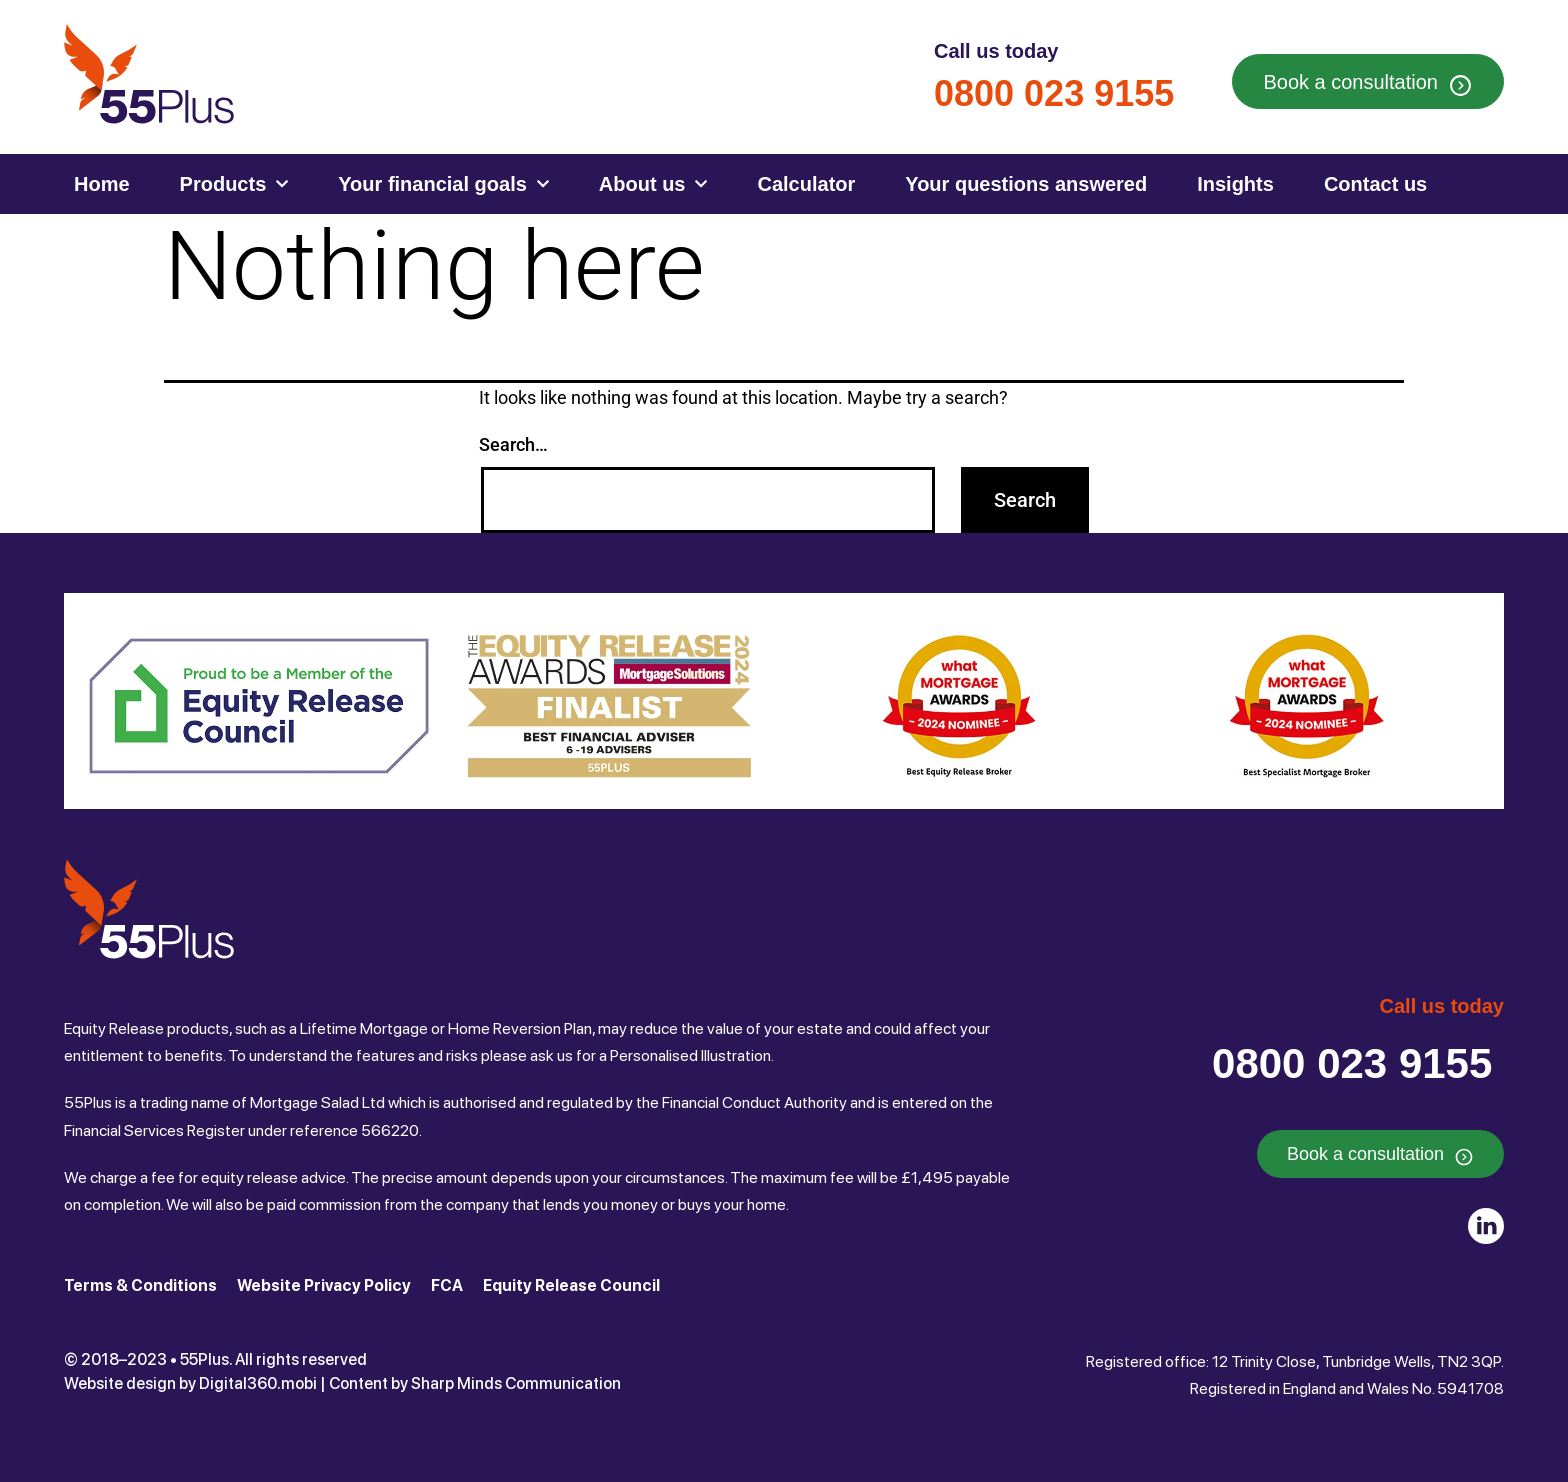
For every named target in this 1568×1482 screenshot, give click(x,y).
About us (653, 184)
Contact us (1375, 184)
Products (234, 184)
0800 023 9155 (1054, 93)
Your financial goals (443, 184)
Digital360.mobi (258, 1383)
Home (102, 184)
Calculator (806, 184)
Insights (1235, 184)
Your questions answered (1026, 184)
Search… (513, 444)
